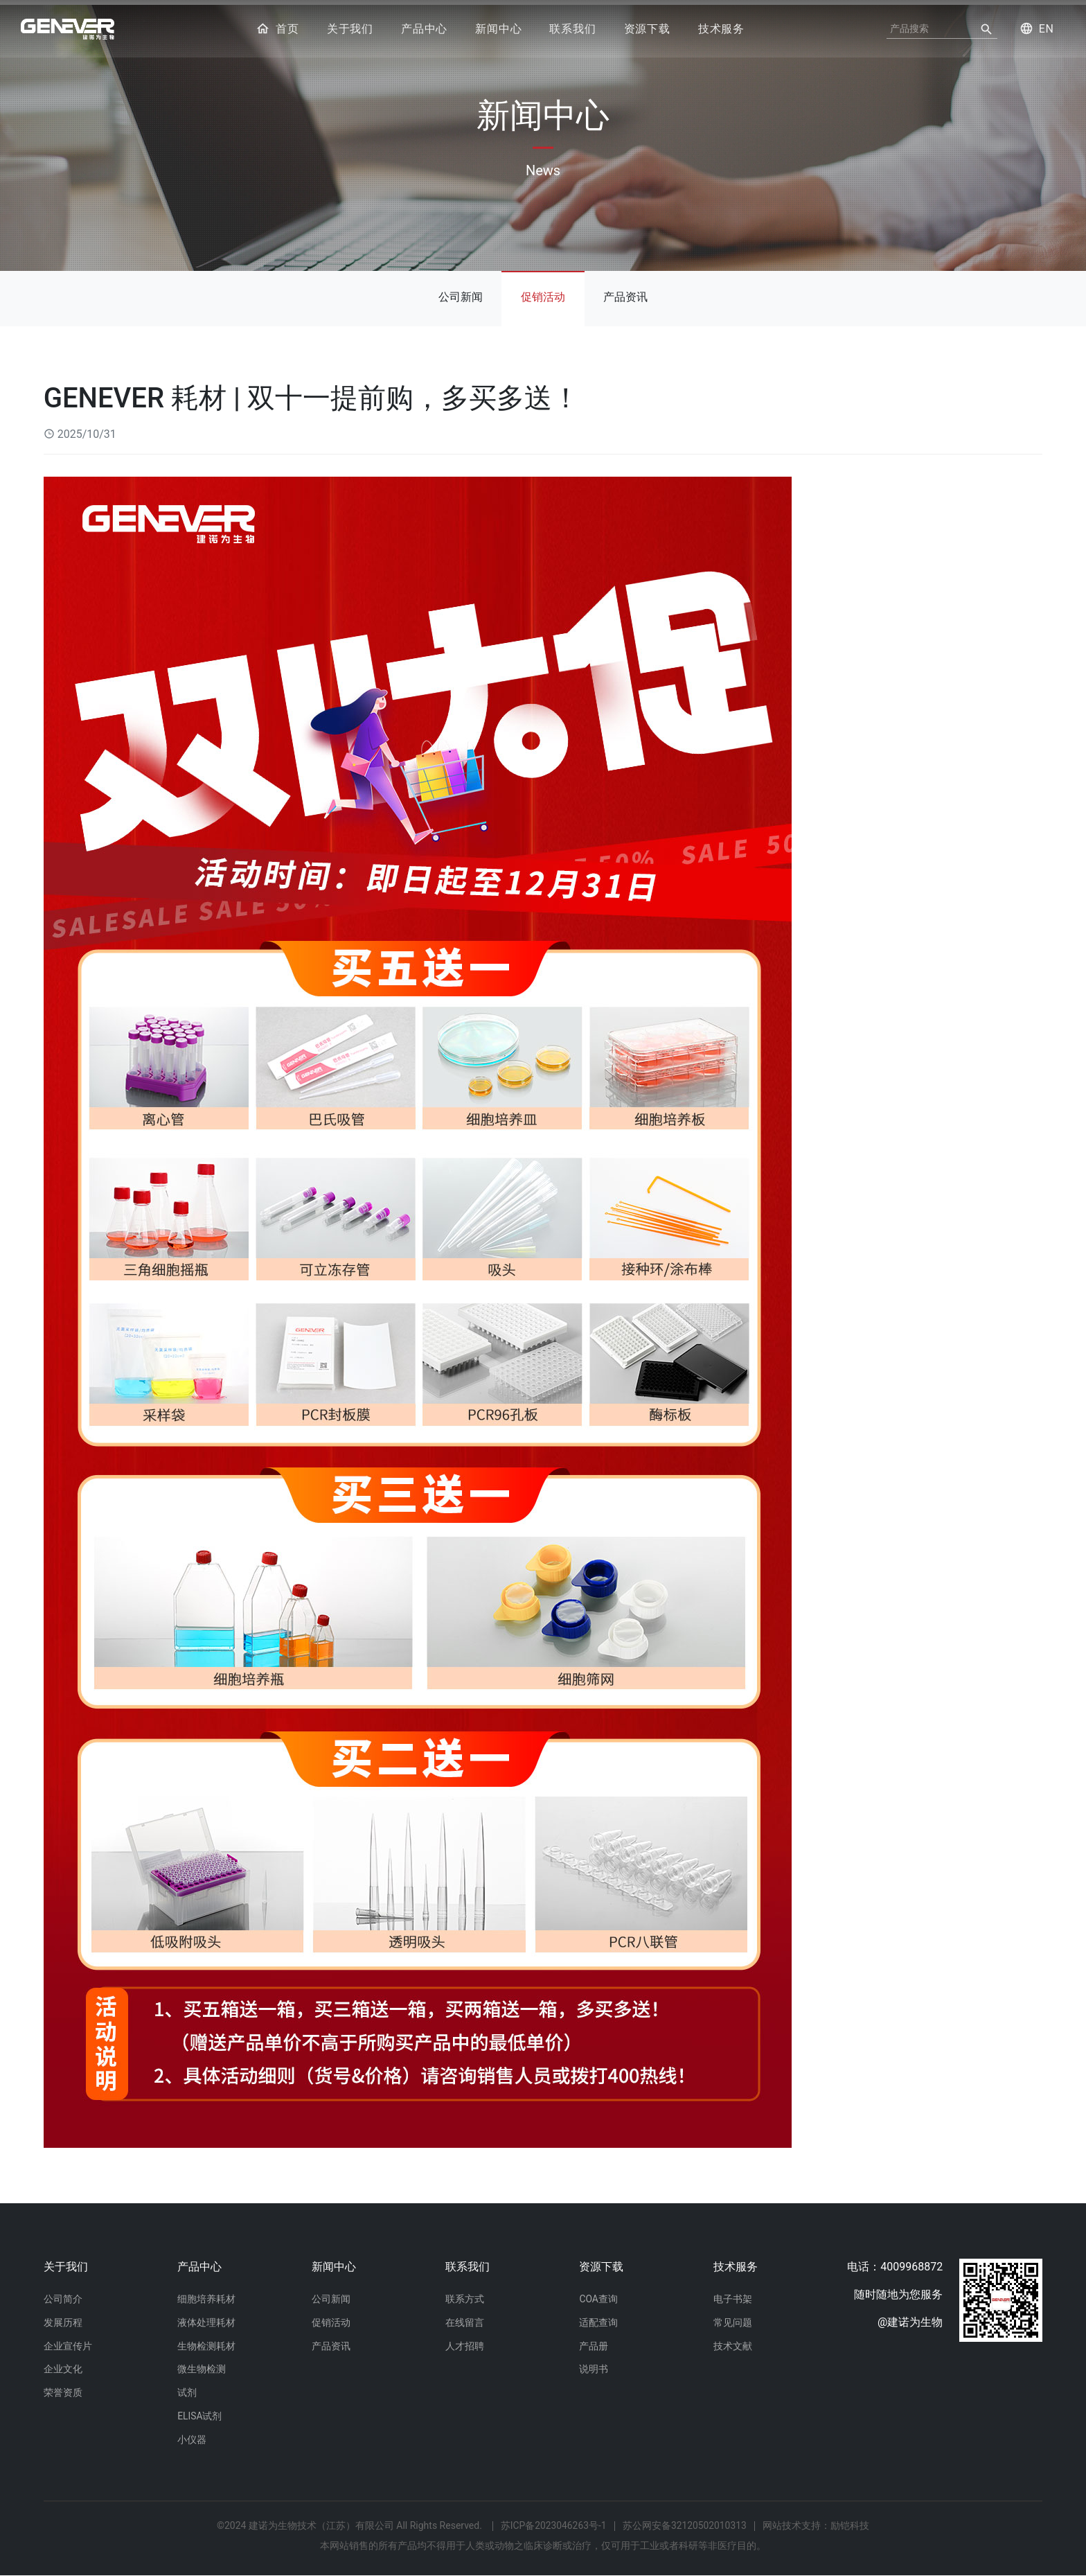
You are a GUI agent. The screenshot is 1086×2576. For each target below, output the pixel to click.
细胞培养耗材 (206, 2294)
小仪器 (191, 2439)
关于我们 (350, 29)
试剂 (187, 2391)
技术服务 (721, 29)
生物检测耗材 (206, 2342)
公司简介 (63, 2294)
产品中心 (424, 29)
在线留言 (464, 2318)
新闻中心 (498, 29)
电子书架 (732, 2294)
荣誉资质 (63, 2391)
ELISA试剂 (199, 2415)
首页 (277, 29)
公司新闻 (457, 293)
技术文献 (732, 2342)
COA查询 (598, 2294)
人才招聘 (464, 2342)
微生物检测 (201, 2366)
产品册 (593, 2342)
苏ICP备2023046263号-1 (552, 2526)
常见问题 (732, 2318)
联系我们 (572, 29)
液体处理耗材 (206, 2318)
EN (1035, 29)
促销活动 (543, 293)
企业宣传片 (68, 2342)
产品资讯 (629, 293)
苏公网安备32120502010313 (685, 2526)
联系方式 (464, 2294)
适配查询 (598, 2318)
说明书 (593, 2366)
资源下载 (647, 29)
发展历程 (63, 2318)
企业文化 (63, 2366)
